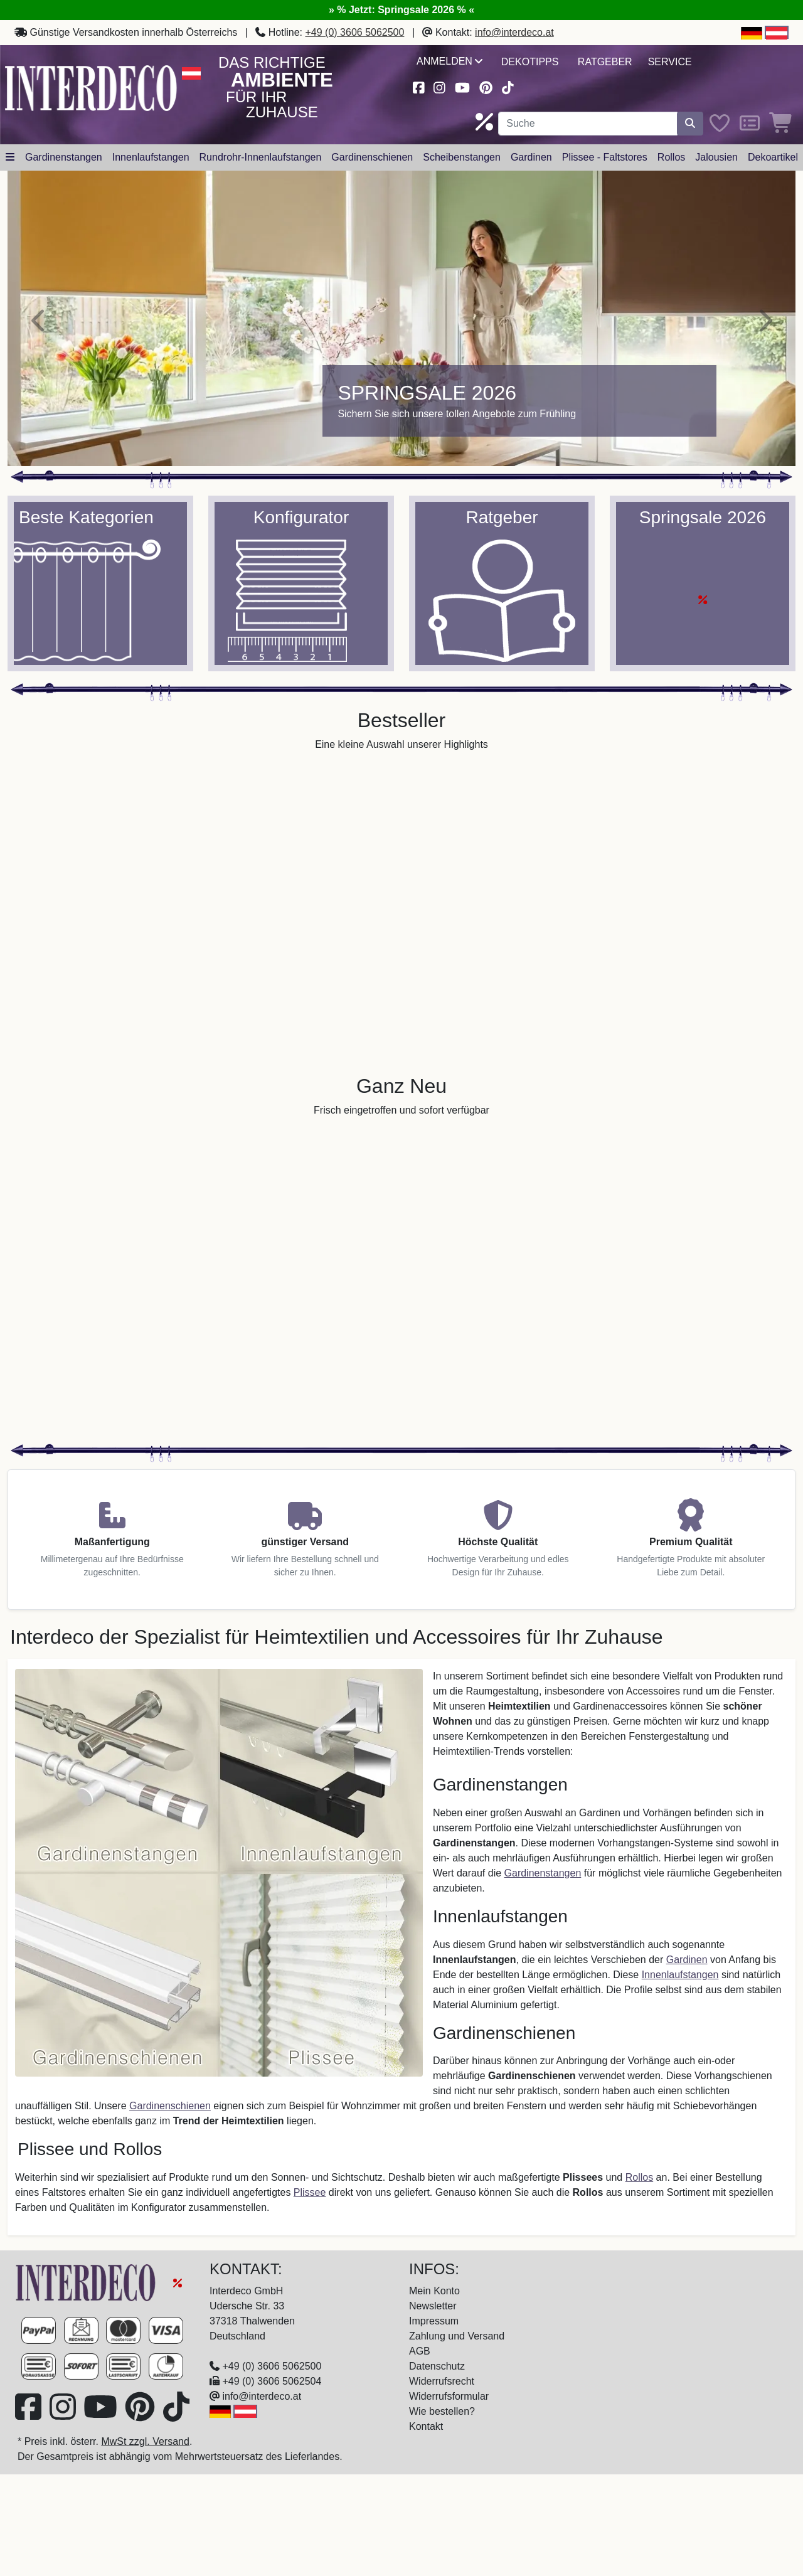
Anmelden (449, 61)
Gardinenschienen (170, 2105)
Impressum (434, 2321)
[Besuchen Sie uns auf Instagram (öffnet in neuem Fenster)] (439, 86)
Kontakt (426, 2426)
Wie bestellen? (442, 2411)
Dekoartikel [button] (773, 157)
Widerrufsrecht (441, 2381)
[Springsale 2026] (401, 318)
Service (670, 61)
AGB (419, 2351)
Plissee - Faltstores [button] (604, 157)
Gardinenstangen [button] (63, 157)
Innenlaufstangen (680, 1974)
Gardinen (687, 1959)
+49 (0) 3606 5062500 (355, 32)
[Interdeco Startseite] (91, 87)
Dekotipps (530, 61)
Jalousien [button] (716, 157)
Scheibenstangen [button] (462, 157)
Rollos (639, 2177)
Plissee (310, 2192)
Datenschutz (437, 2366)
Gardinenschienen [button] (372, 157)
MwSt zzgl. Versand (145, 2441)
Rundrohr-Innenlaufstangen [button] (260, 157)
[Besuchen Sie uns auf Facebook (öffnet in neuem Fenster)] (418, 86)
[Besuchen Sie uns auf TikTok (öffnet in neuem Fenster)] (508, 86)
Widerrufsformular (449, 2396)
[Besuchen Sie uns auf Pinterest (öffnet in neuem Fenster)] (486, 86)
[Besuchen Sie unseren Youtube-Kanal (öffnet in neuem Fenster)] (462, 86)
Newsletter (433, 2306)
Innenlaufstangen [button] (150, 157)
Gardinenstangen (543, 1873)
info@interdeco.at (514, 32)
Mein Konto (434, 2291)
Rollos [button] (671, 157)
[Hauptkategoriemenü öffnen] (10, 157)
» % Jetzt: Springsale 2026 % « (401, 9)
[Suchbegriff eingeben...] (588, 124)
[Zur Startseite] (87, 2282)
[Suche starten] (690, 124)
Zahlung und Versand (456, 2336)
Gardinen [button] (531, 157)
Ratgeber (605, 61)
